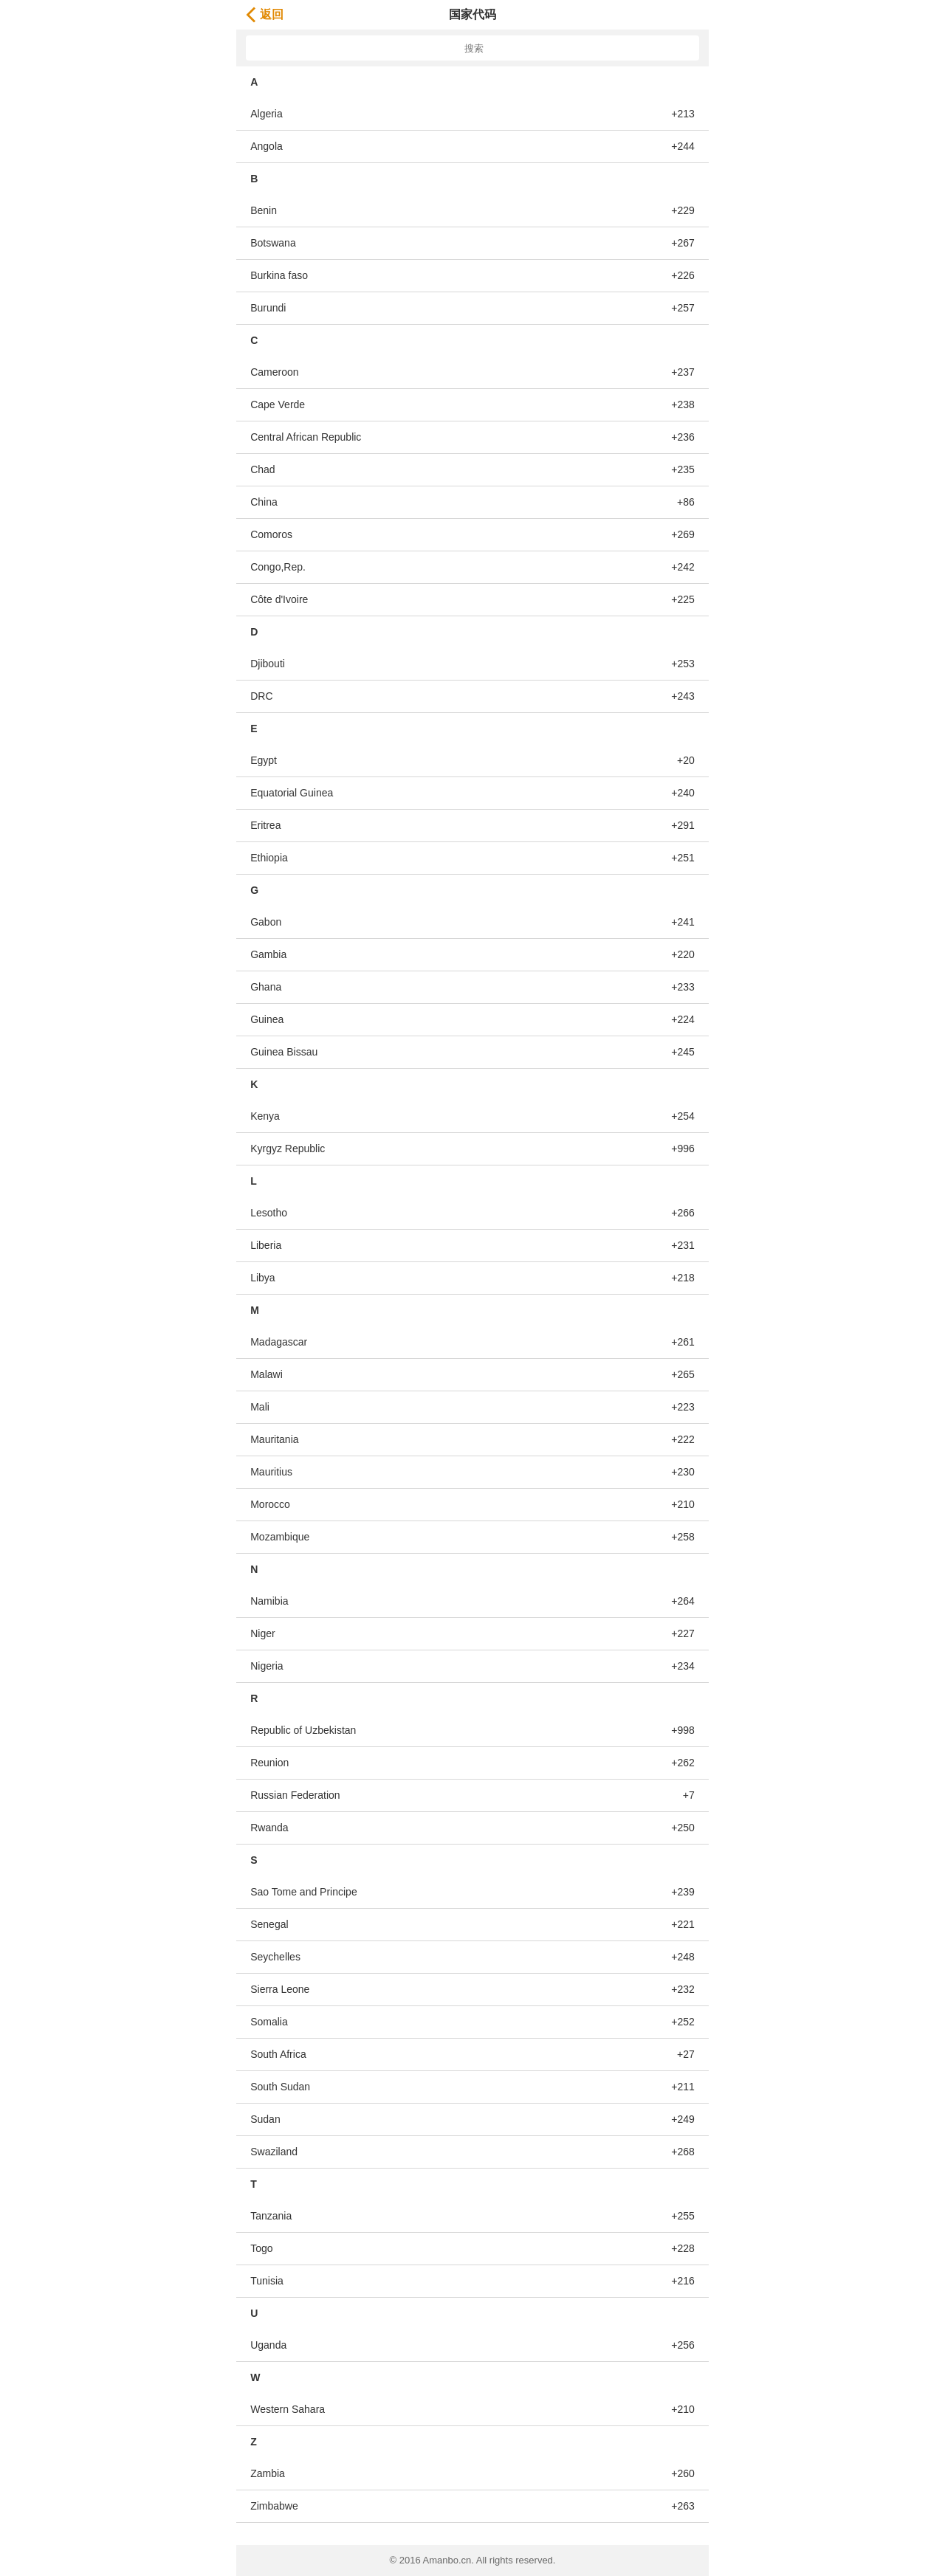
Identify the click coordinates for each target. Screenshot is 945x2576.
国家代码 (472, 14)
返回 (265, 14)
